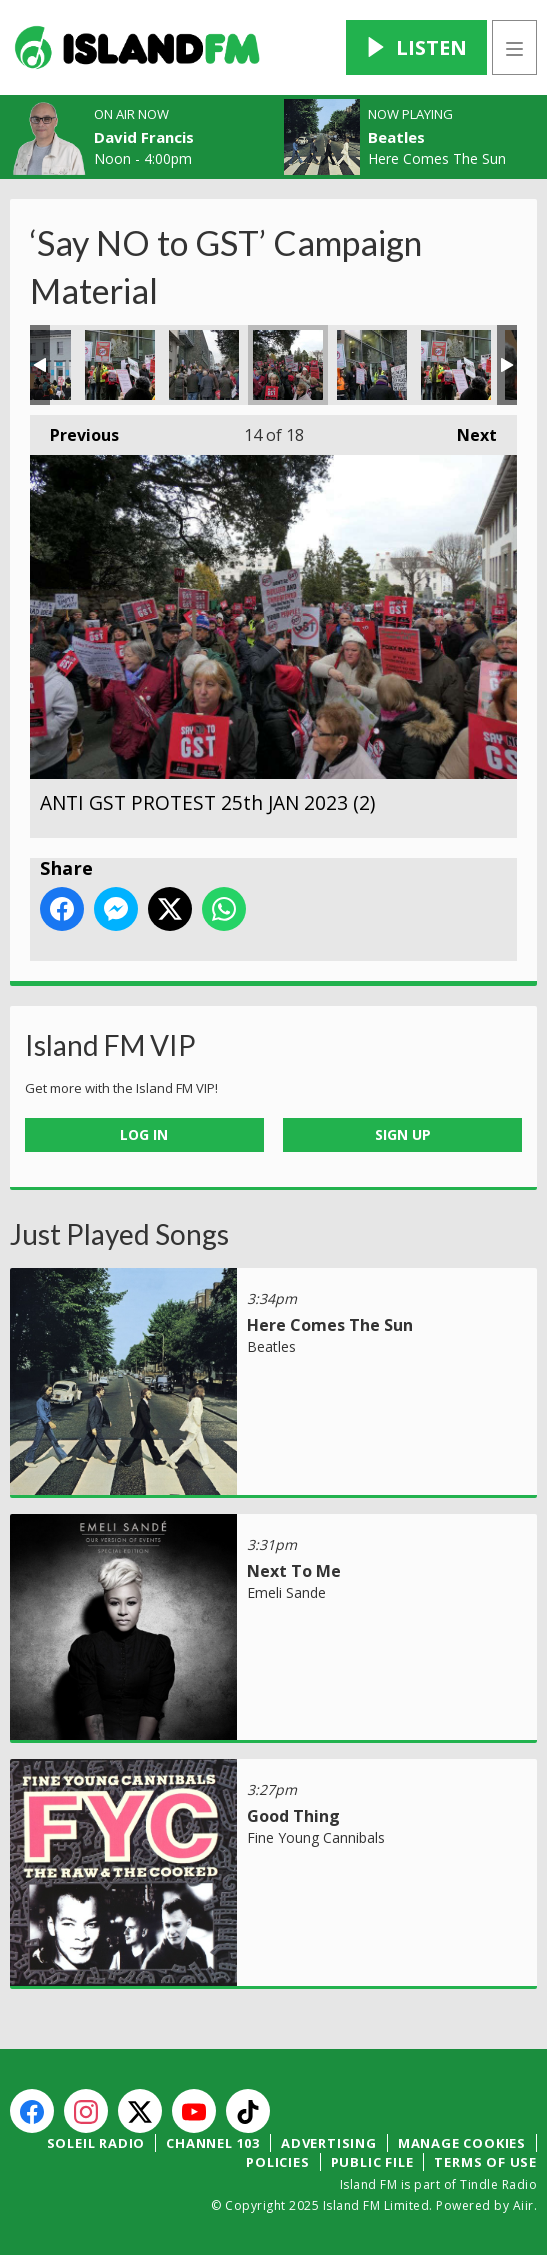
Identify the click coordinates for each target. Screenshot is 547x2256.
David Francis (144, 137)
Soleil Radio (96, 2143)
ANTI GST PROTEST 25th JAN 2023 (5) (120, 365)
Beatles (396, 137)
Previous (74, 430)
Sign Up (403, 1134)
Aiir (523, 2205)
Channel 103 (213, 2143)
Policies (277, 2162)
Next (467, 430)
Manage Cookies (462, 2143)
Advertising (329, 2143)
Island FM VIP (110, 1045)
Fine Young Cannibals (316, 1837)
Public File (372, 2162)
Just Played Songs (119, 1234)
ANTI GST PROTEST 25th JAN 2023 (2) (288, 365)
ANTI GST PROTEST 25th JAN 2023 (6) (372, 365)
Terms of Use (485, 2162)
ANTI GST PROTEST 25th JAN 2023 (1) (204, 365)
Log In (144, 1134)
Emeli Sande (286, 1592)
